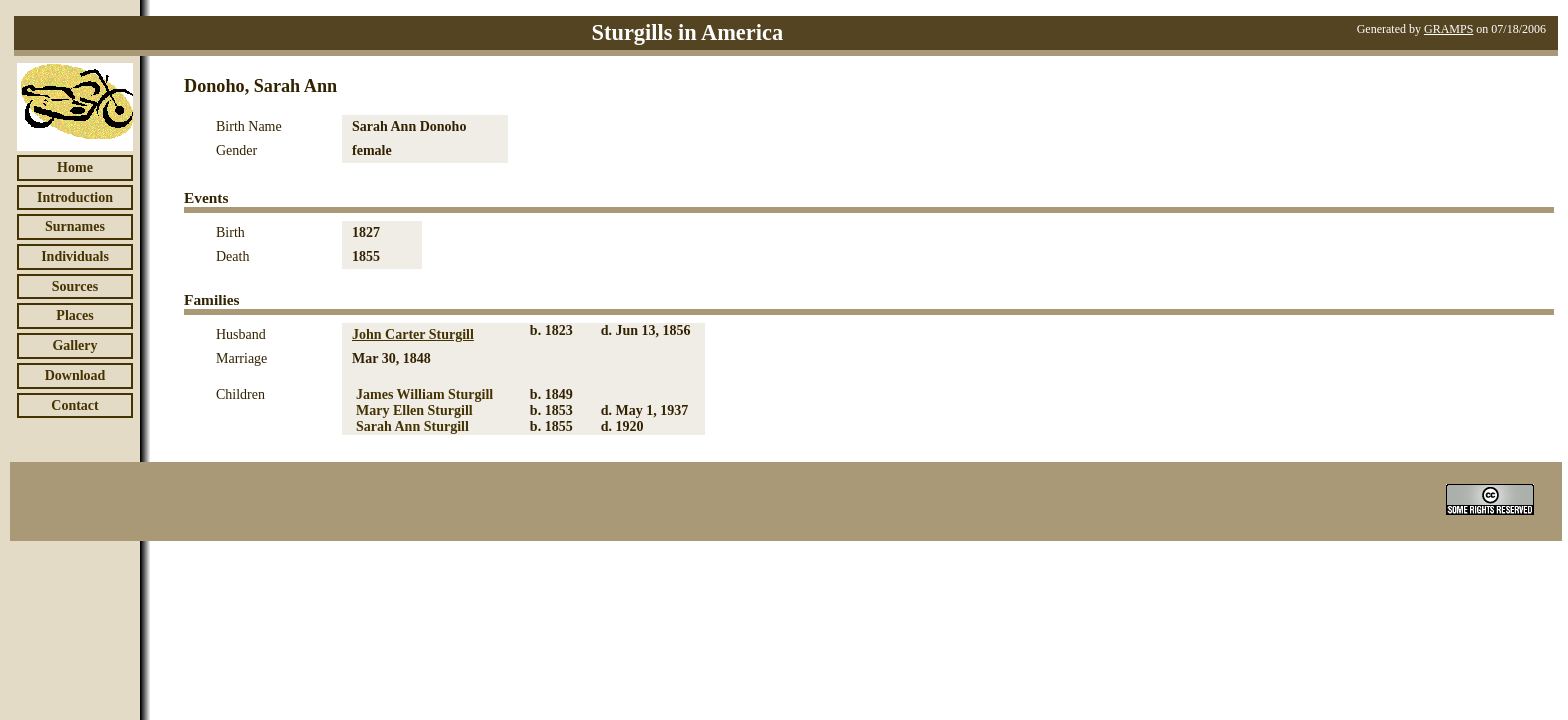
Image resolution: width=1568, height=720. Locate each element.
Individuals (75, 256)
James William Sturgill (424, 394)
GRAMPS (1448, 29)
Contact (74, 405)
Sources (75, 286)
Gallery (74, 345)
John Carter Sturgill (413, 334)
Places (74, 315)
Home (75, 167)
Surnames (75, 226)
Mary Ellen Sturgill (414, 410)
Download (75, 375)
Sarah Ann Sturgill (412, 426)
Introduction (75, 197)
